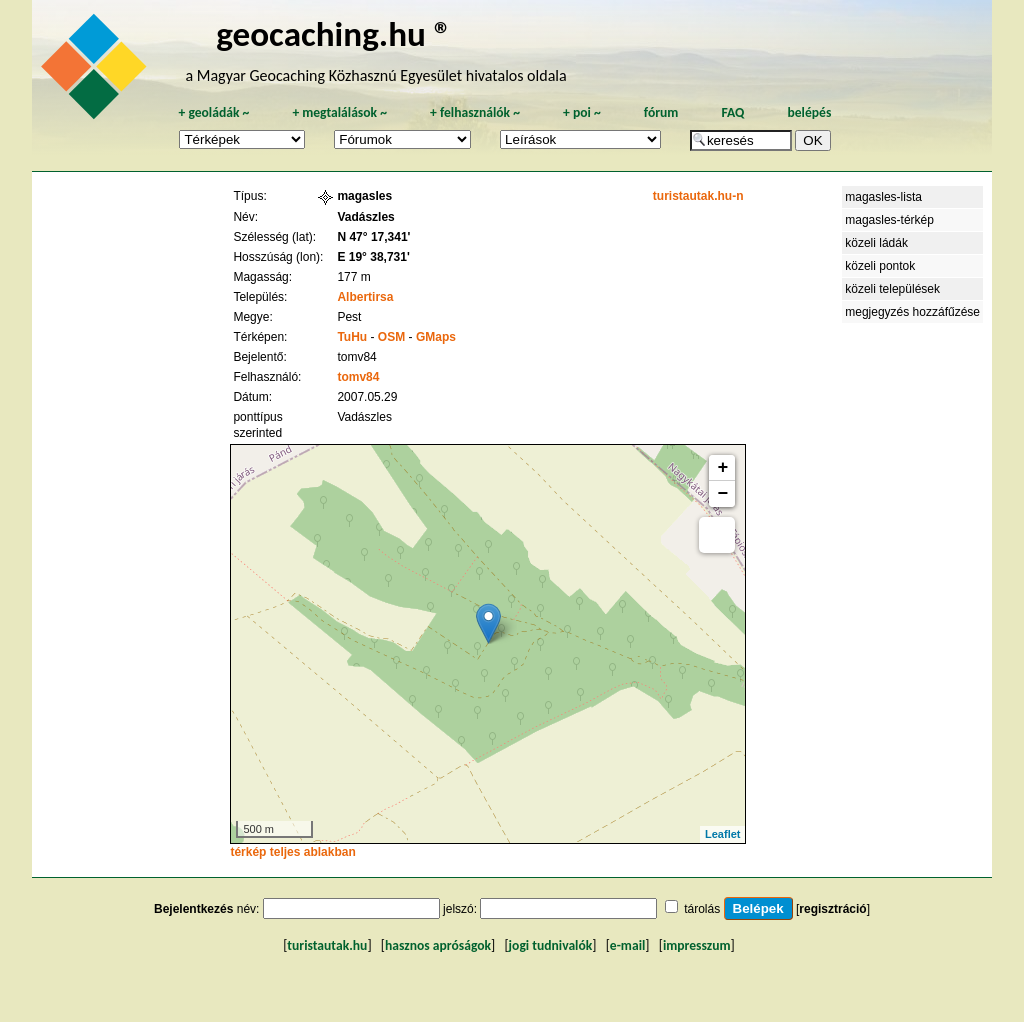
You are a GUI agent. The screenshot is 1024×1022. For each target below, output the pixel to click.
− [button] (723, 494)
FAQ (732, 112)
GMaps (436, 337)
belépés (809, 112)
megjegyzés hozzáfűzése (912, 312)
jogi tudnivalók (551, 945)
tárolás (702, 909)
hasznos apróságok (438, 945)
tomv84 (358, 377)
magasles (364, 196)
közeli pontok (880, 266)
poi (582, 112)
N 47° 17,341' (373, 237)
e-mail (627, 945)
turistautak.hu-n (698, 196)
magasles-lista (883, 197)
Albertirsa (365, 297)
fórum (661, 112)
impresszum (697, 945)
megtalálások (339, 112)
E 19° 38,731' (373, 257)
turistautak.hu (327, 945)
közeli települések (892, 289)
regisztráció (832, 909)
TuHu (352, 337)
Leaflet (722, 834)
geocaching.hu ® (334, 33)
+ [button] (723, 468)
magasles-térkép (889, 220)
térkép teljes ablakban (292, 852)
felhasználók (475, 112)
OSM (391, 337)
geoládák (213, 112)
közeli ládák (876, 243)
